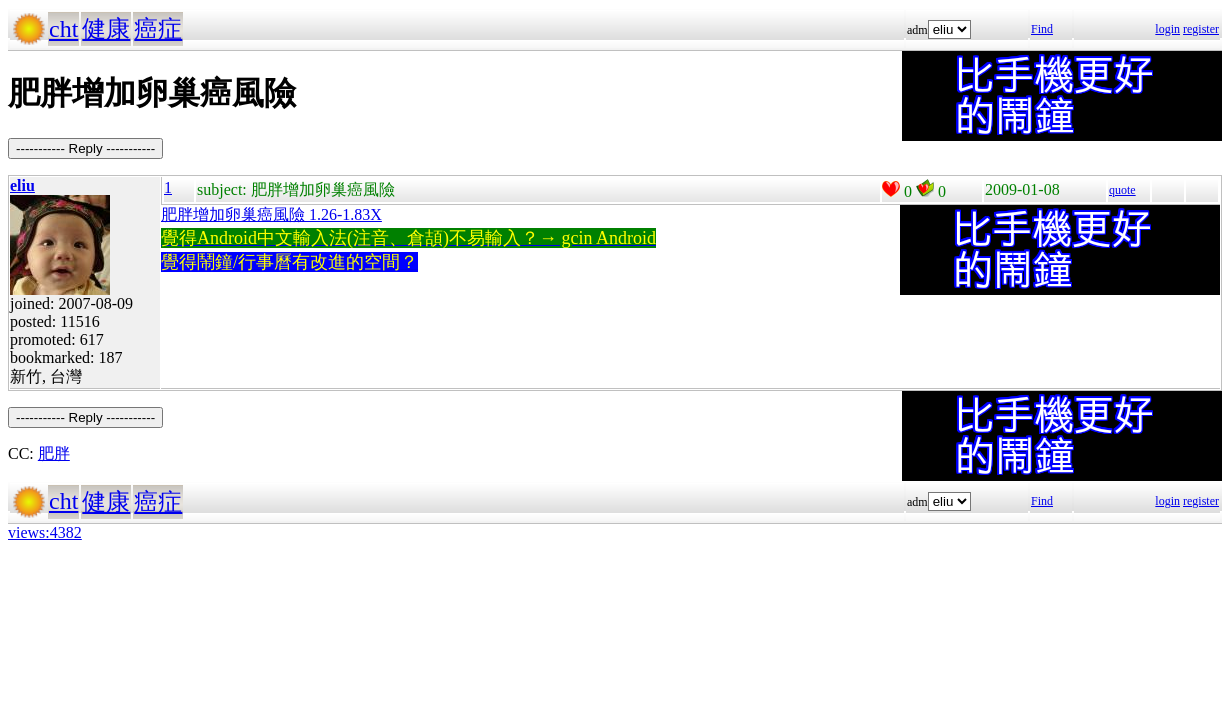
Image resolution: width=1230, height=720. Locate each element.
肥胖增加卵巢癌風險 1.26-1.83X (271, 214)
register (1201, 29)
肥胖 (54, 453)
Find (1042, 29)
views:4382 (45, 532)
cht (63, 29)
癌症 (158, 29)
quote (1122, 190)
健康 (106, 29)
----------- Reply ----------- (85, 148)
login (1167, 29)
